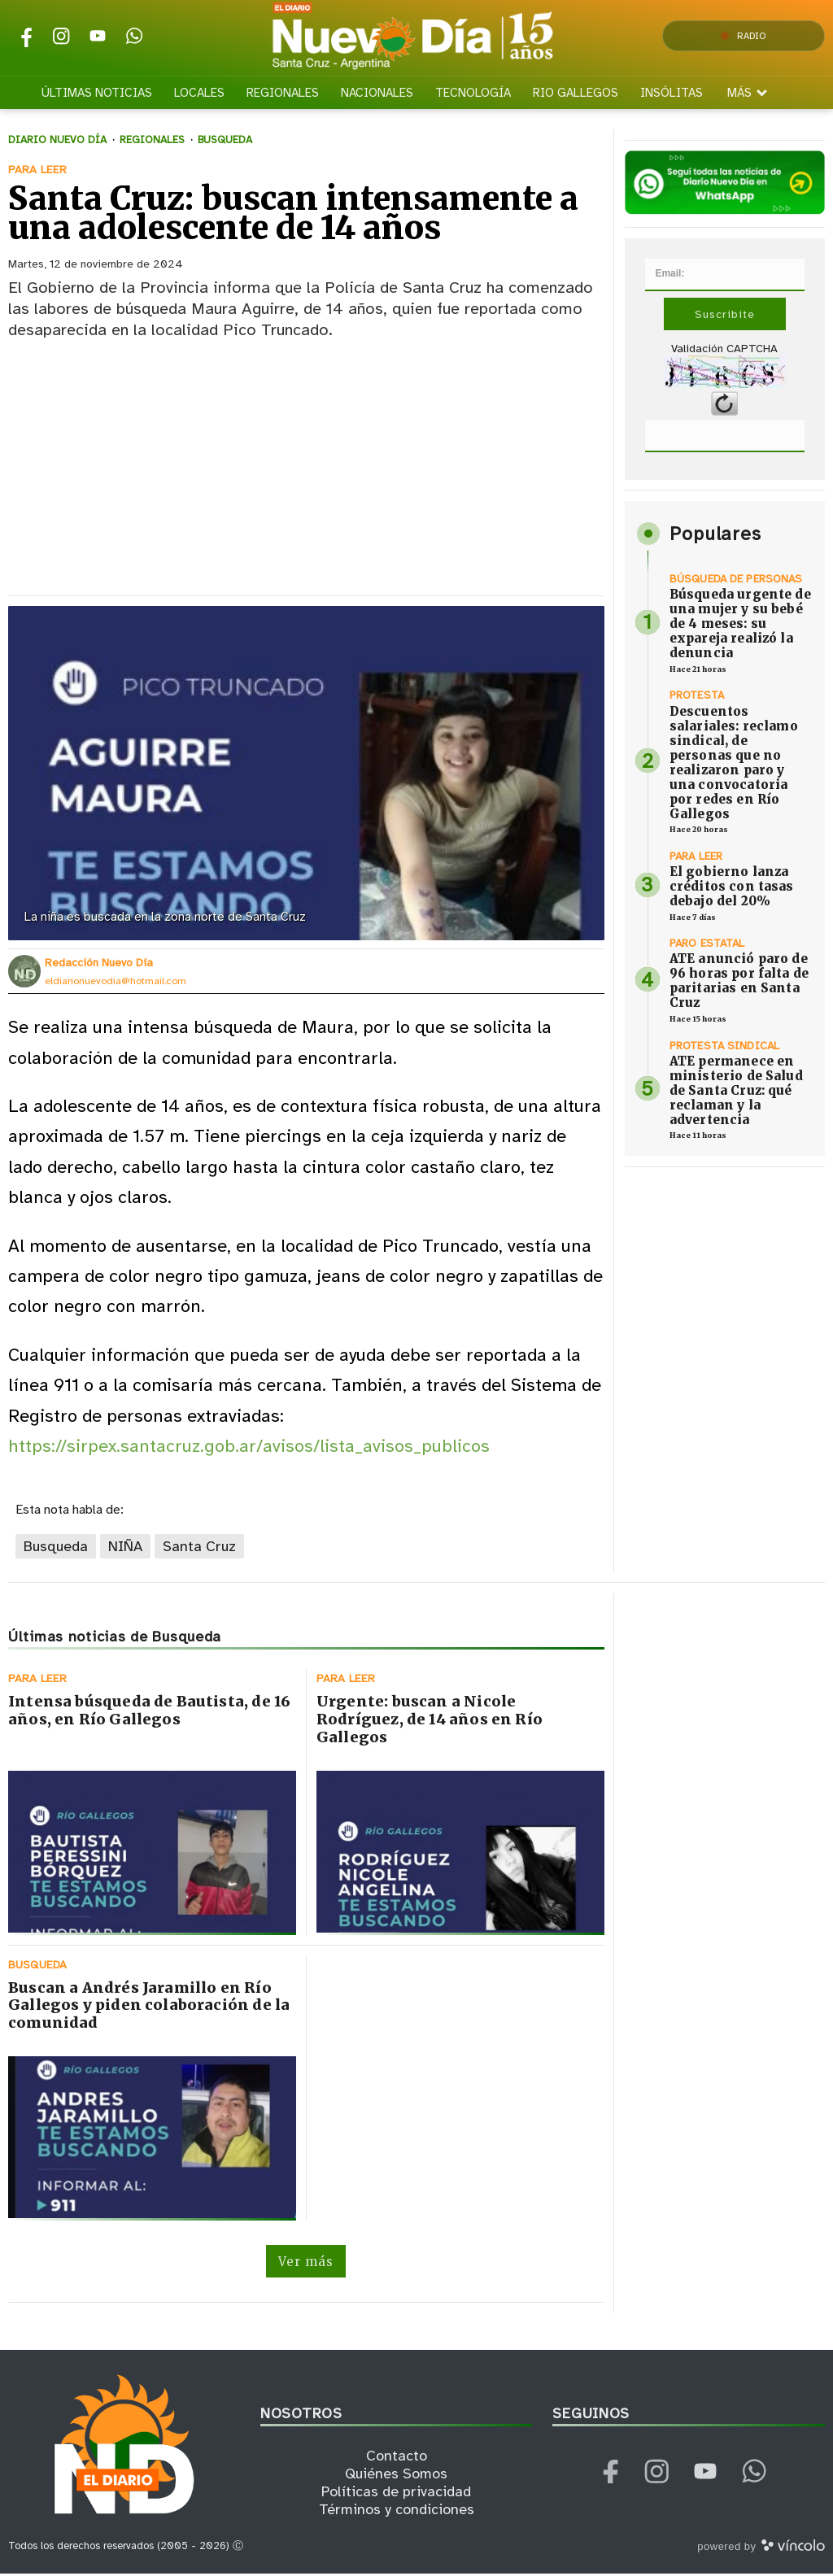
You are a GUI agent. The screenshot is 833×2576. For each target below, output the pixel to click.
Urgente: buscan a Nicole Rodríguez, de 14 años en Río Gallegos (429, 1721)
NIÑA (125, 1548)
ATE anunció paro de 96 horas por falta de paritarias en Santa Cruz (739, 982)
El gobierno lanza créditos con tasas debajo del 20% (731, 887)
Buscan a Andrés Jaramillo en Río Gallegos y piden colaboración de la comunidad (149, 2007)
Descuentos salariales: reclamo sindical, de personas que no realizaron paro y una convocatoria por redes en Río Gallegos (733, 763)
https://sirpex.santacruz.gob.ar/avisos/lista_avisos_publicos (249, 1448)
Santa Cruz (199, 1548)
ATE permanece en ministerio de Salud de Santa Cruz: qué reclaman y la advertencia (736, 1092)
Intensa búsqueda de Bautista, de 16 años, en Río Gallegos (149, 1712)
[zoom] (306, 775)
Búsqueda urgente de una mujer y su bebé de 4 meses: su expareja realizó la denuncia (740, 625)
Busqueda (56, 1548)
